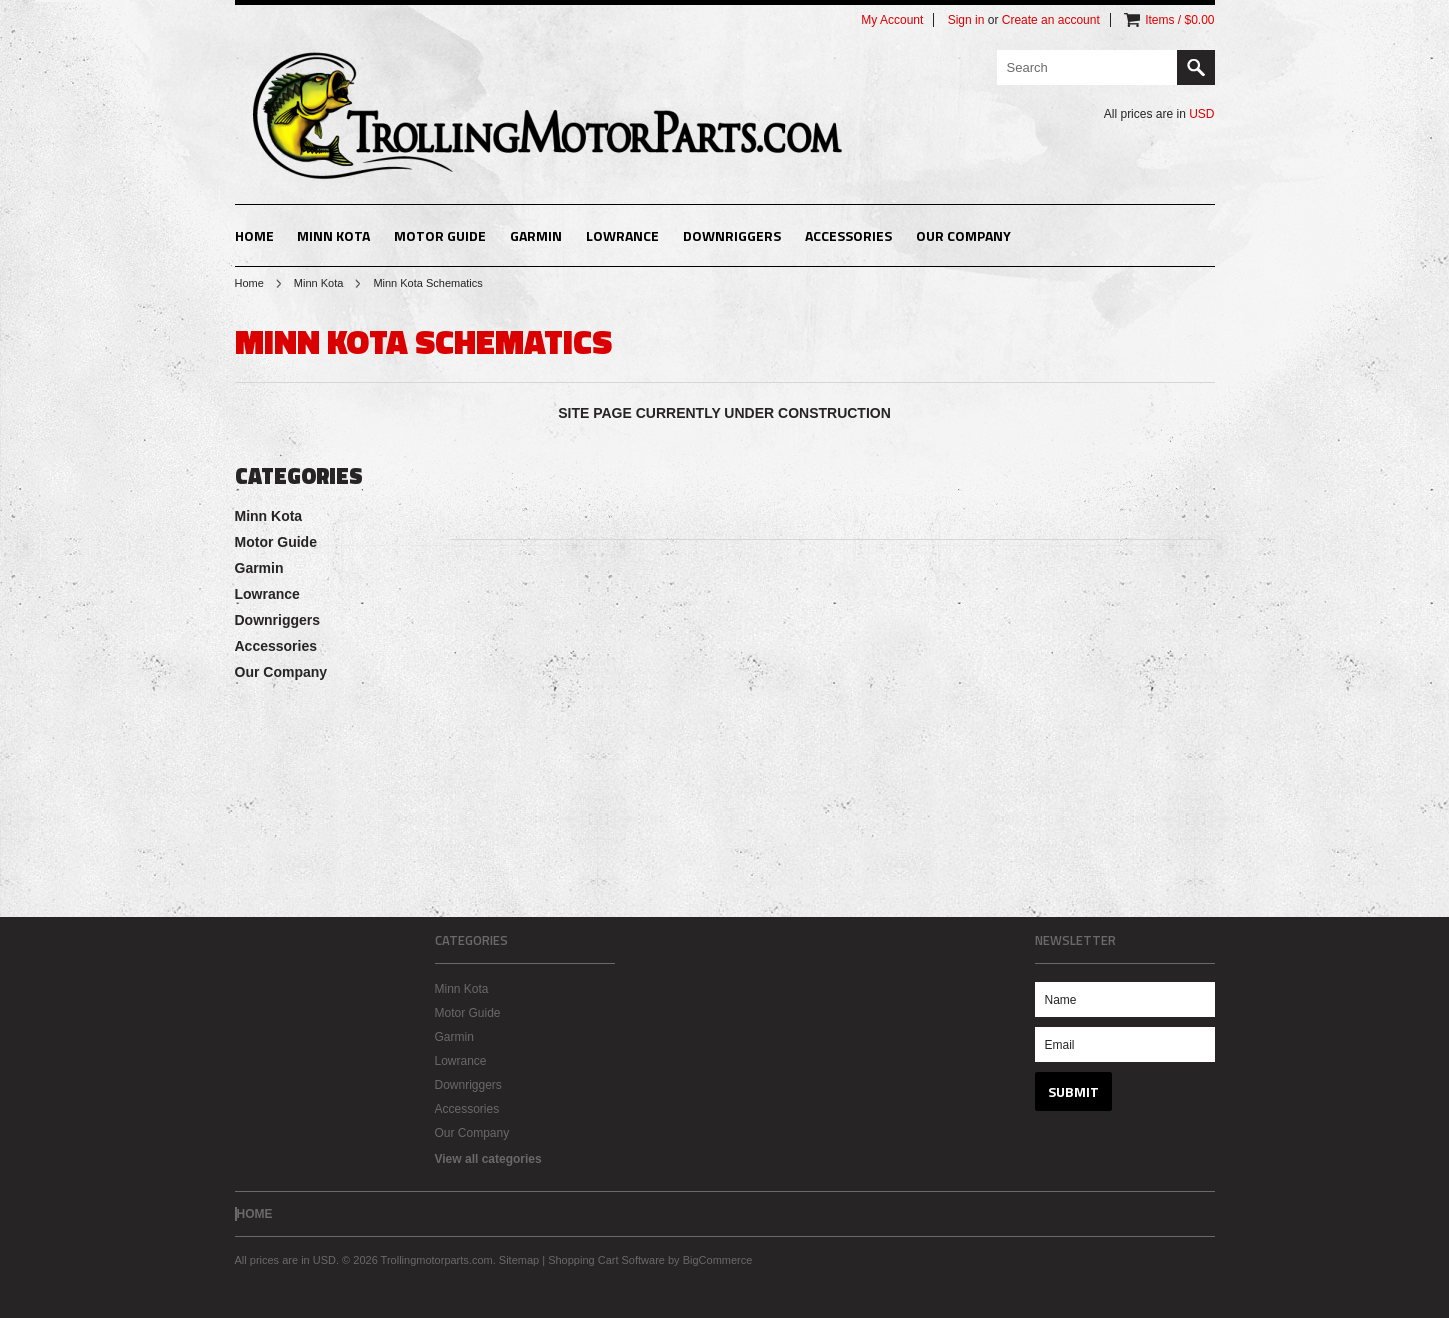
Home (249, 283)
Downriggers (732, 235)
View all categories (488, 1159)
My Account (892, 20)
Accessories (848, 235)
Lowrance (622, 235)
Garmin (536, 235)
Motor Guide (440, 235)
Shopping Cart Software (606, 1260)
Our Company (963, 235)
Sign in (966, 20)
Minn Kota (333, 235)
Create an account (1051, 20)
